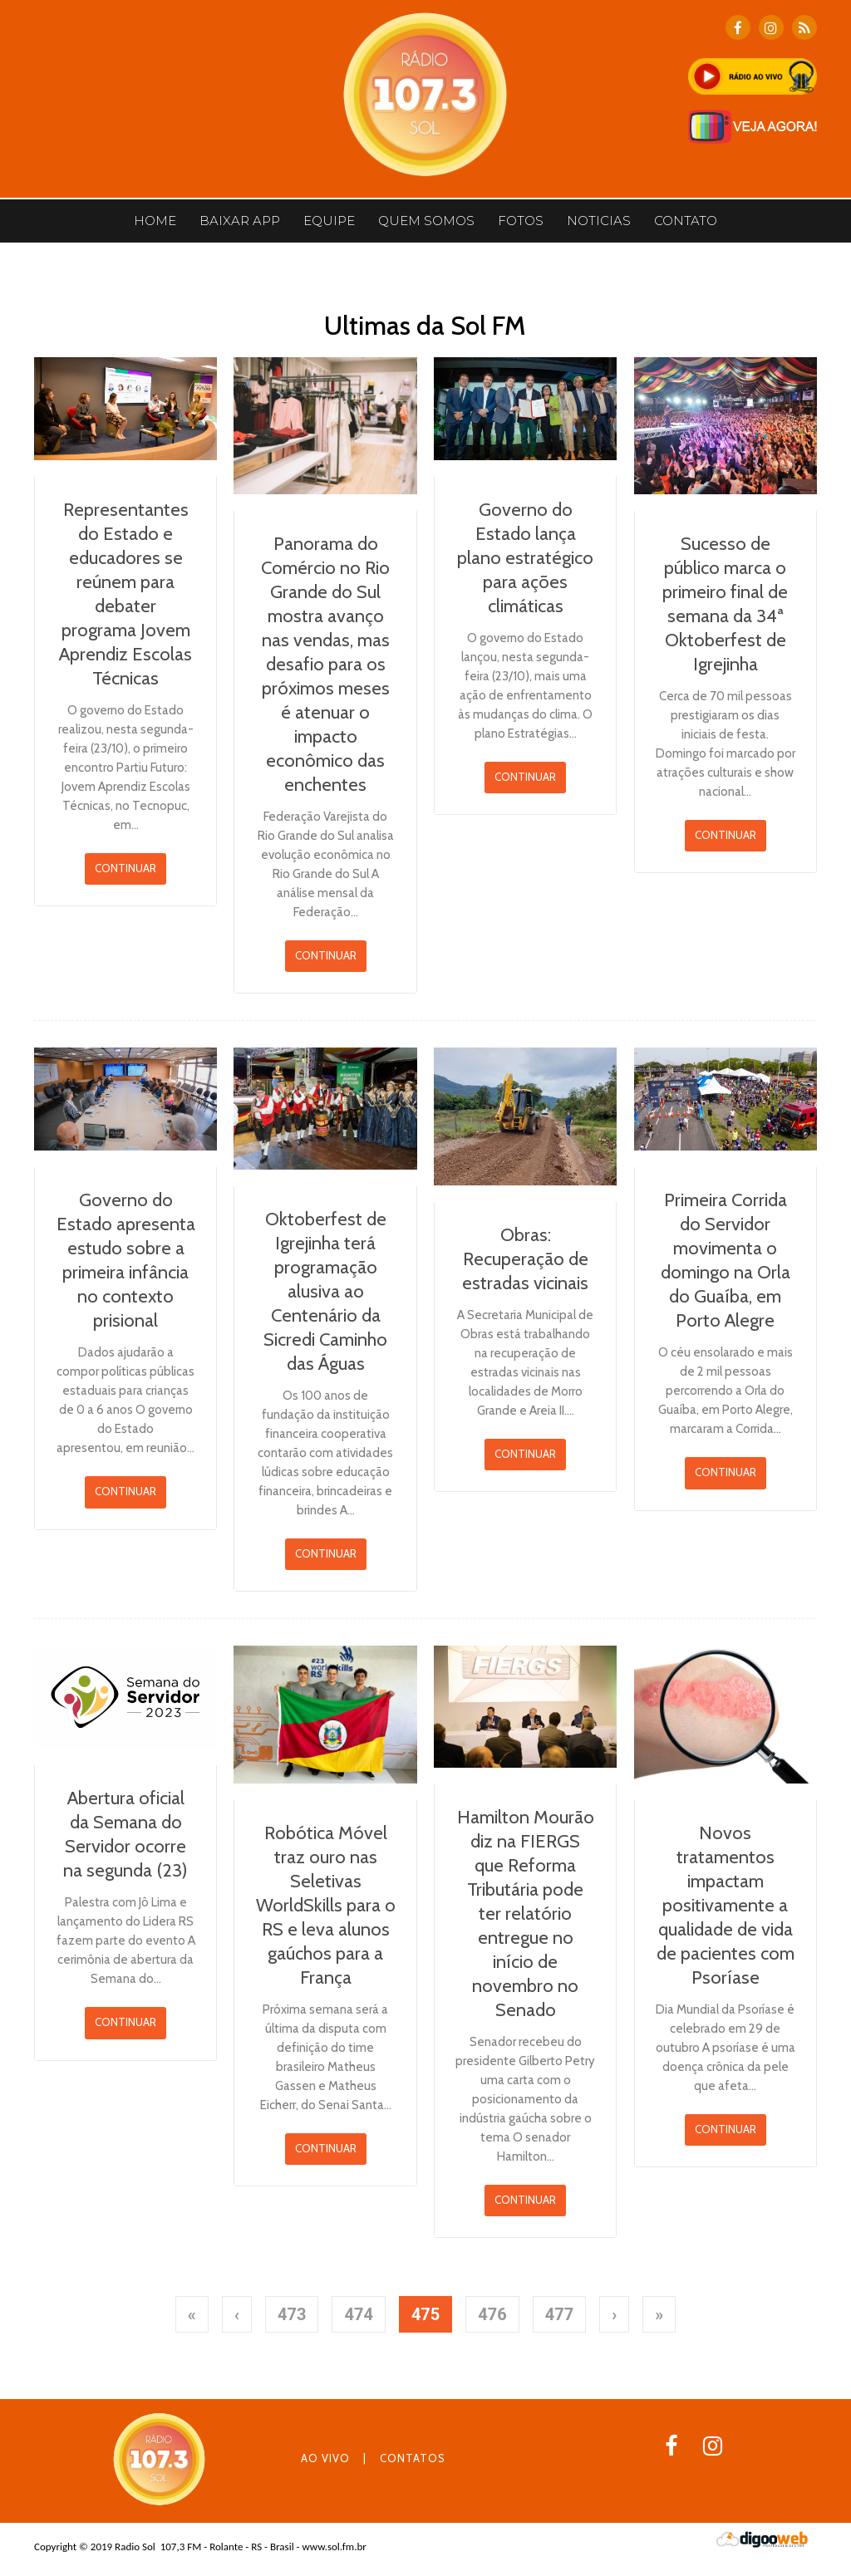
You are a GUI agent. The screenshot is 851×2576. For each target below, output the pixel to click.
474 (358, 2314)
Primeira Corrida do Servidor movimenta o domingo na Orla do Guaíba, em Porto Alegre (725, 1260)
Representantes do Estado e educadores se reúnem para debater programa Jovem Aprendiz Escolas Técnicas (125, 593)
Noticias (599, 220)
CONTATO (685, 220)
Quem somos (426, 220)
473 (292, 2314)
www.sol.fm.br (334, 2546)
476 (492, 2314)
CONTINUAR (125, 868)
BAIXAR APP (239, 220)
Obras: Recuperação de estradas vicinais (525, 1259)
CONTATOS (412, 2458)
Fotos (521, 220)
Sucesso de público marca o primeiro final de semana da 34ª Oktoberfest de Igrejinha (725, 603)
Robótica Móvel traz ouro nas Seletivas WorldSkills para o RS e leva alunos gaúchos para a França (326, 1905)
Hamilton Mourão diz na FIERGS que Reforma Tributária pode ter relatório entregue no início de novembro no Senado (525, 1913)
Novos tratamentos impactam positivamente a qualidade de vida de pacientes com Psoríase (725, 1905)
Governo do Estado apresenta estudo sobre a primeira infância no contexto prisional (126, 1260)
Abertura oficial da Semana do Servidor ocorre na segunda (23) (125, 1834)
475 (425, 2314)
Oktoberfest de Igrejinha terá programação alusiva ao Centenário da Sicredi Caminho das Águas (325, 1291)
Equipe (329, 220)
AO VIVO (325, 2458)
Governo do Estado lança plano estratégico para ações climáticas (525, 557)
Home (155, 220)
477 (559, 2314)
